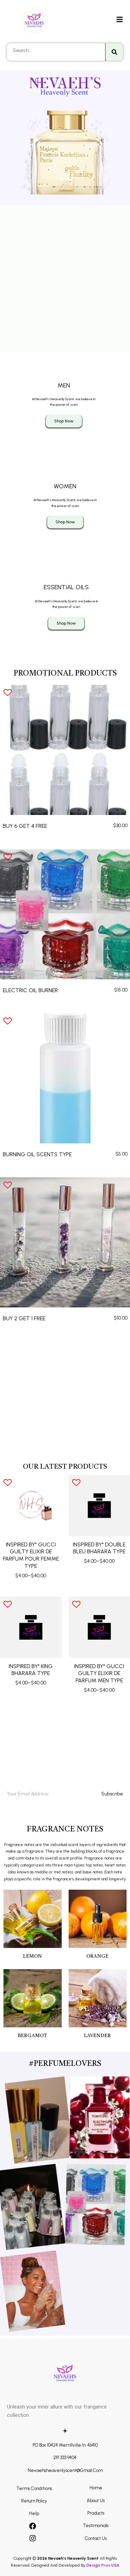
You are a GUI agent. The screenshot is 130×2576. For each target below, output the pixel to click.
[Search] (114, 52)
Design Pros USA (103, 2565)
